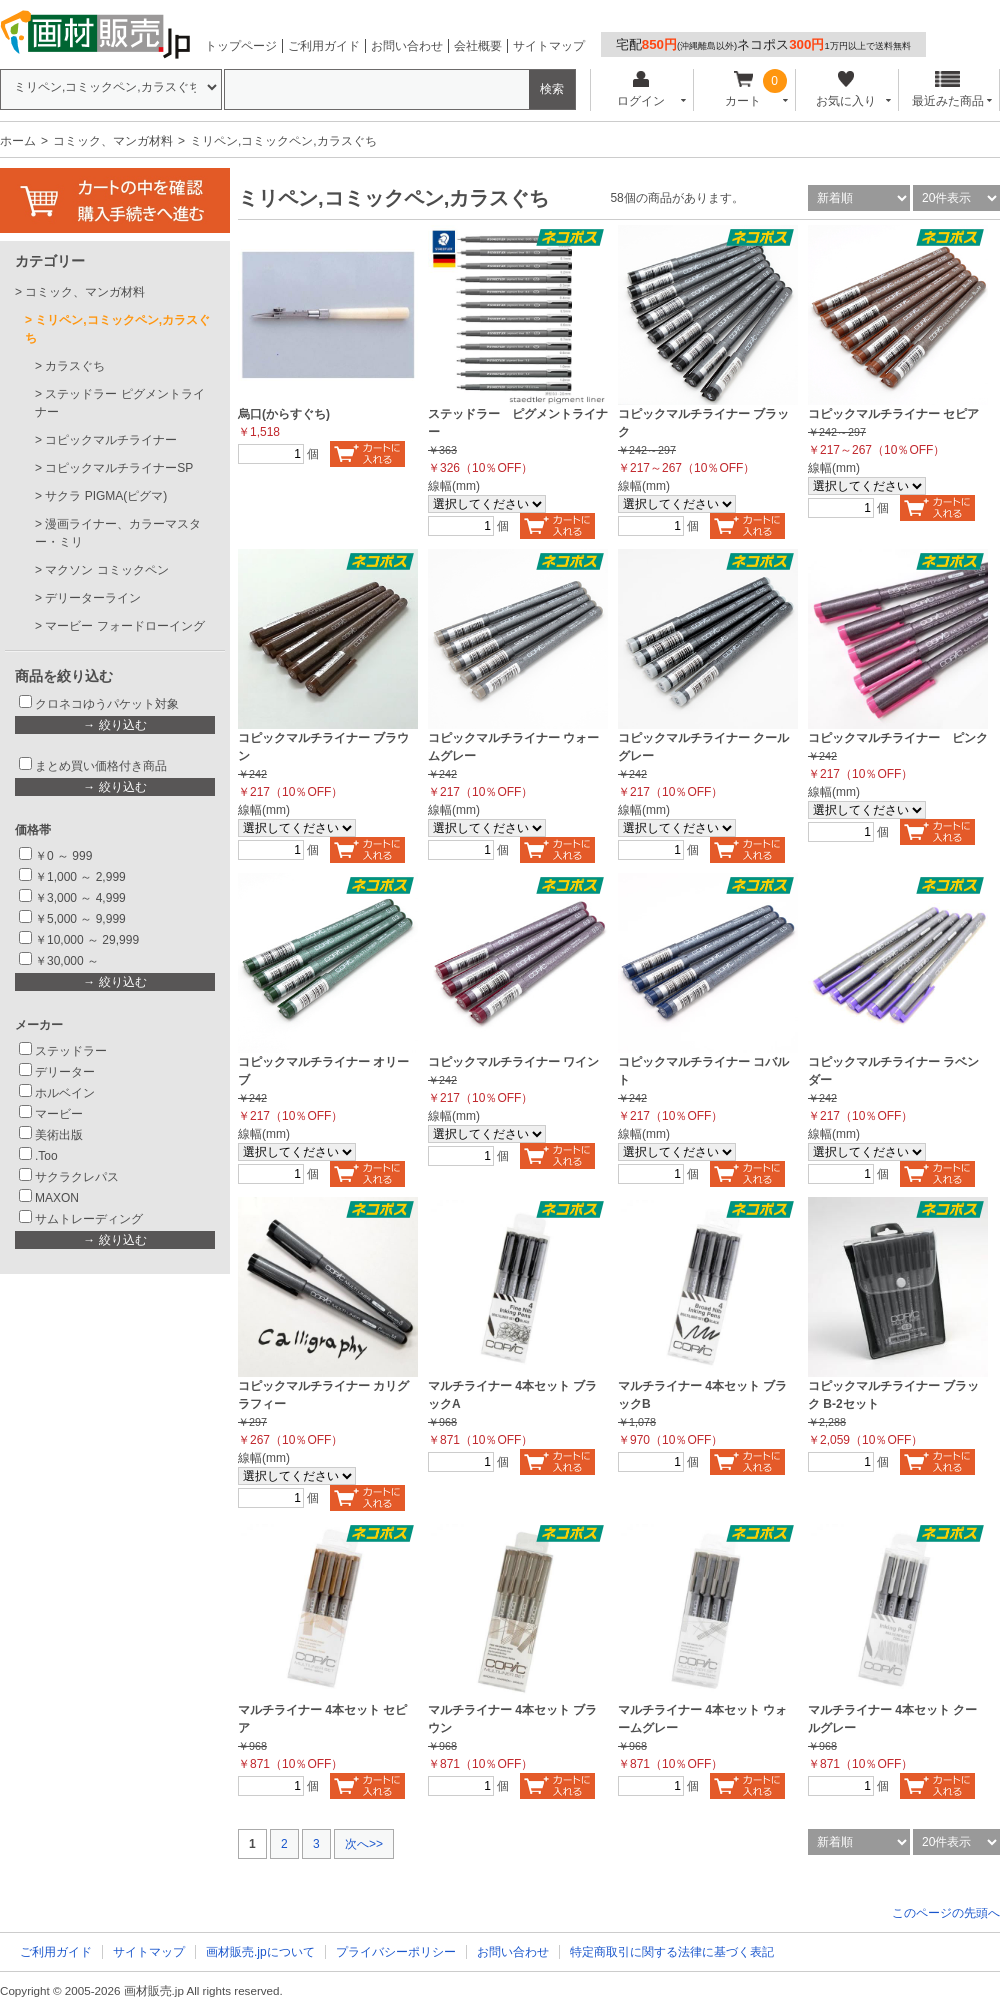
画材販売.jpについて (260, 1952)
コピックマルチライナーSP (119, 468)
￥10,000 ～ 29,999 (87, 940)
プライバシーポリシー (396, 1952)
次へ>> (364, 1844)
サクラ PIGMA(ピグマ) (106, 496)
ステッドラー (71, 1051)
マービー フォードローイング (124, 626)
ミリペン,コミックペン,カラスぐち (117, 329)
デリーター (65, 1072)
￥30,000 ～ (68, 961)
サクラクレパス (77, 1177)
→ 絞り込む (114, 725)
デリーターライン (93, 598)
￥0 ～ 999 (63, 856)
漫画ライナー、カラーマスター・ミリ (118, 533)
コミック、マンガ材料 (113, 141)
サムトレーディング (89, 1219)
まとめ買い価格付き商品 (101, 766)
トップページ (241, 46)
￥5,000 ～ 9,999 (80, 919)
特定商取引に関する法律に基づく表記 (672, 1952)
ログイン (640, 89)
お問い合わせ (407, 46)
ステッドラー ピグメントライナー (120, 403)
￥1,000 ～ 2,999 (80, 877)
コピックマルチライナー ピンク (898, 738)
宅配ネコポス (763, 44)
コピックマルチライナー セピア (893, 414)
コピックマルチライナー (111, 440)
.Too (46, 1156)
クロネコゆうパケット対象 (107, 704)
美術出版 (59, 1135)
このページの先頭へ (946, 1913)
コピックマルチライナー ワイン (513, 1062)
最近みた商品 (948, 89)
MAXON (57, 1198)
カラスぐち (75, 366)
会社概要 (478, 46)
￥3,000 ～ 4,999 (80, 898)
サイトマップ (549, 46)
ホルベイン (65, 1093)
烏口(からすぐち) (284, 414)
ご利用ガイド (324, 46)
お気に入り (845, 89)
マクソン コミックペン (106, 570)
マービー (59, 1114)
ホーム (18, 141)
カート (743, 89)
